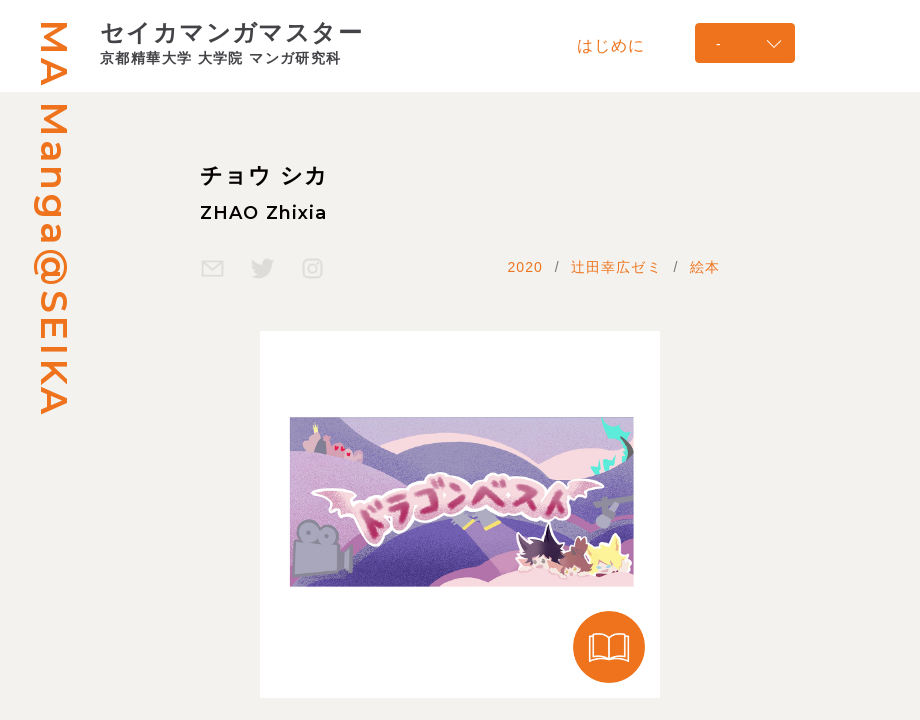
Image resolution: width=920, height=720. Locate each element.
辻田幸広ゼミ (616, 267)
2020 (525, 267)
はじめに (611, 45)
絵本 (705, 267)
